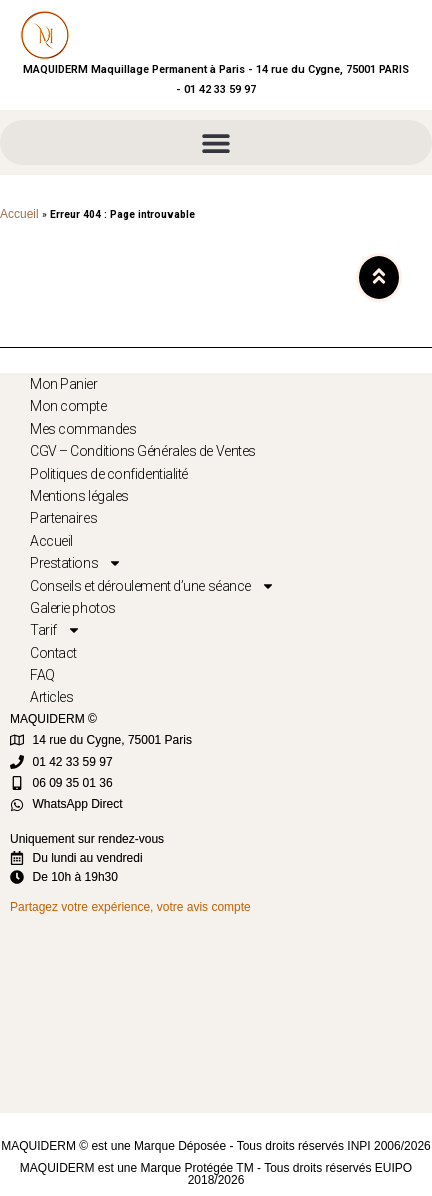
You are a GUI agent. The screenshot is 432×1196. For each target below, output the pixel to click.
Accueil (19, 214)
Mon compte (68, 406)
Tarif (55, 630)
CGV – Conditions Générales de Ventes (143, 451)
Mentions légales (79, 496)
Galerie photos (73, 608)
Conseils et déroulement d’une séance (152, 586)
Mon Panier (64, 384)
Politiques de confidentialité (109, 474)
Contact (53, 653)
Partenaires (63, 518)
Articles (51, 697)
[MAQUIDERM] (211, 1013)
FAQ (42, 675)
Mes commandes (83, 429)
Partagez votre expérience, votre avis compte (130, 907)
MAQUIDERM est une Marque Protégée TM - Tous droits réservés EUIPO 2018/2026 (216, 1174)
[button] (216, 142)
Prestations (76, 563)
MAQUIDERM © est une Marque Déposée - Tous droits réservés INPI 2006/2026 (215, 1146)
